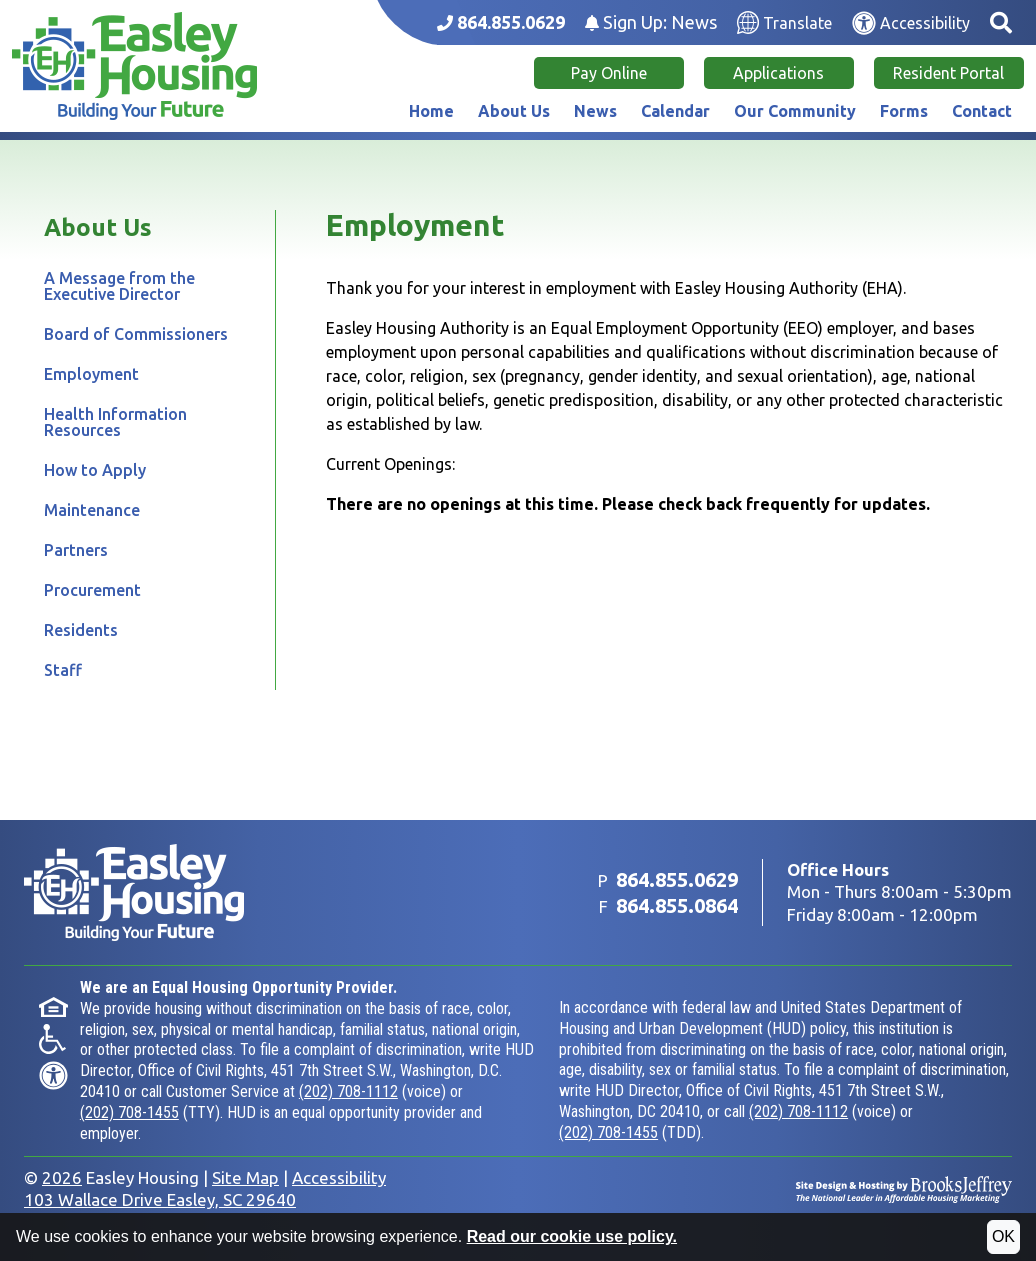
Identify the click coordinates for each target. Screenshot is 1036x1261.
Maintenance (92, 510)
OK (1003, 1236)
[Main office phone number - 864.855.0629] (501, 22)
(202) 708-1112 (348, 1091)
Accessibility (339, 1177)
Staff (63, 670)
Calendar (675, 111)
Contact (982, 111)
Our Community (795, 111)
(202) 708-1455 (129, 1112)
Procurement (92, 590)
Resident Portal (948, 73)
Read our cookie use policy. (572, 1236)
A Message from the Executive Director (119, 286)
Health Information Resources (115, 422)
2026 (62, 1177)
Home (431, 111)
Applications (778, 73)
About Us (514, 111)
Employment (91, 374)
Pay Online (609, 73)
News (595, 111)
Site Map (245, 1177)
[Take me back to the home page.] (134, 66)
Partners (76, 550)
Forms (904, 111)
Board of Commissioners (136, 334)
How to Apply (95, 470)
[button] (1001, 22)
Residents (81, 630)
